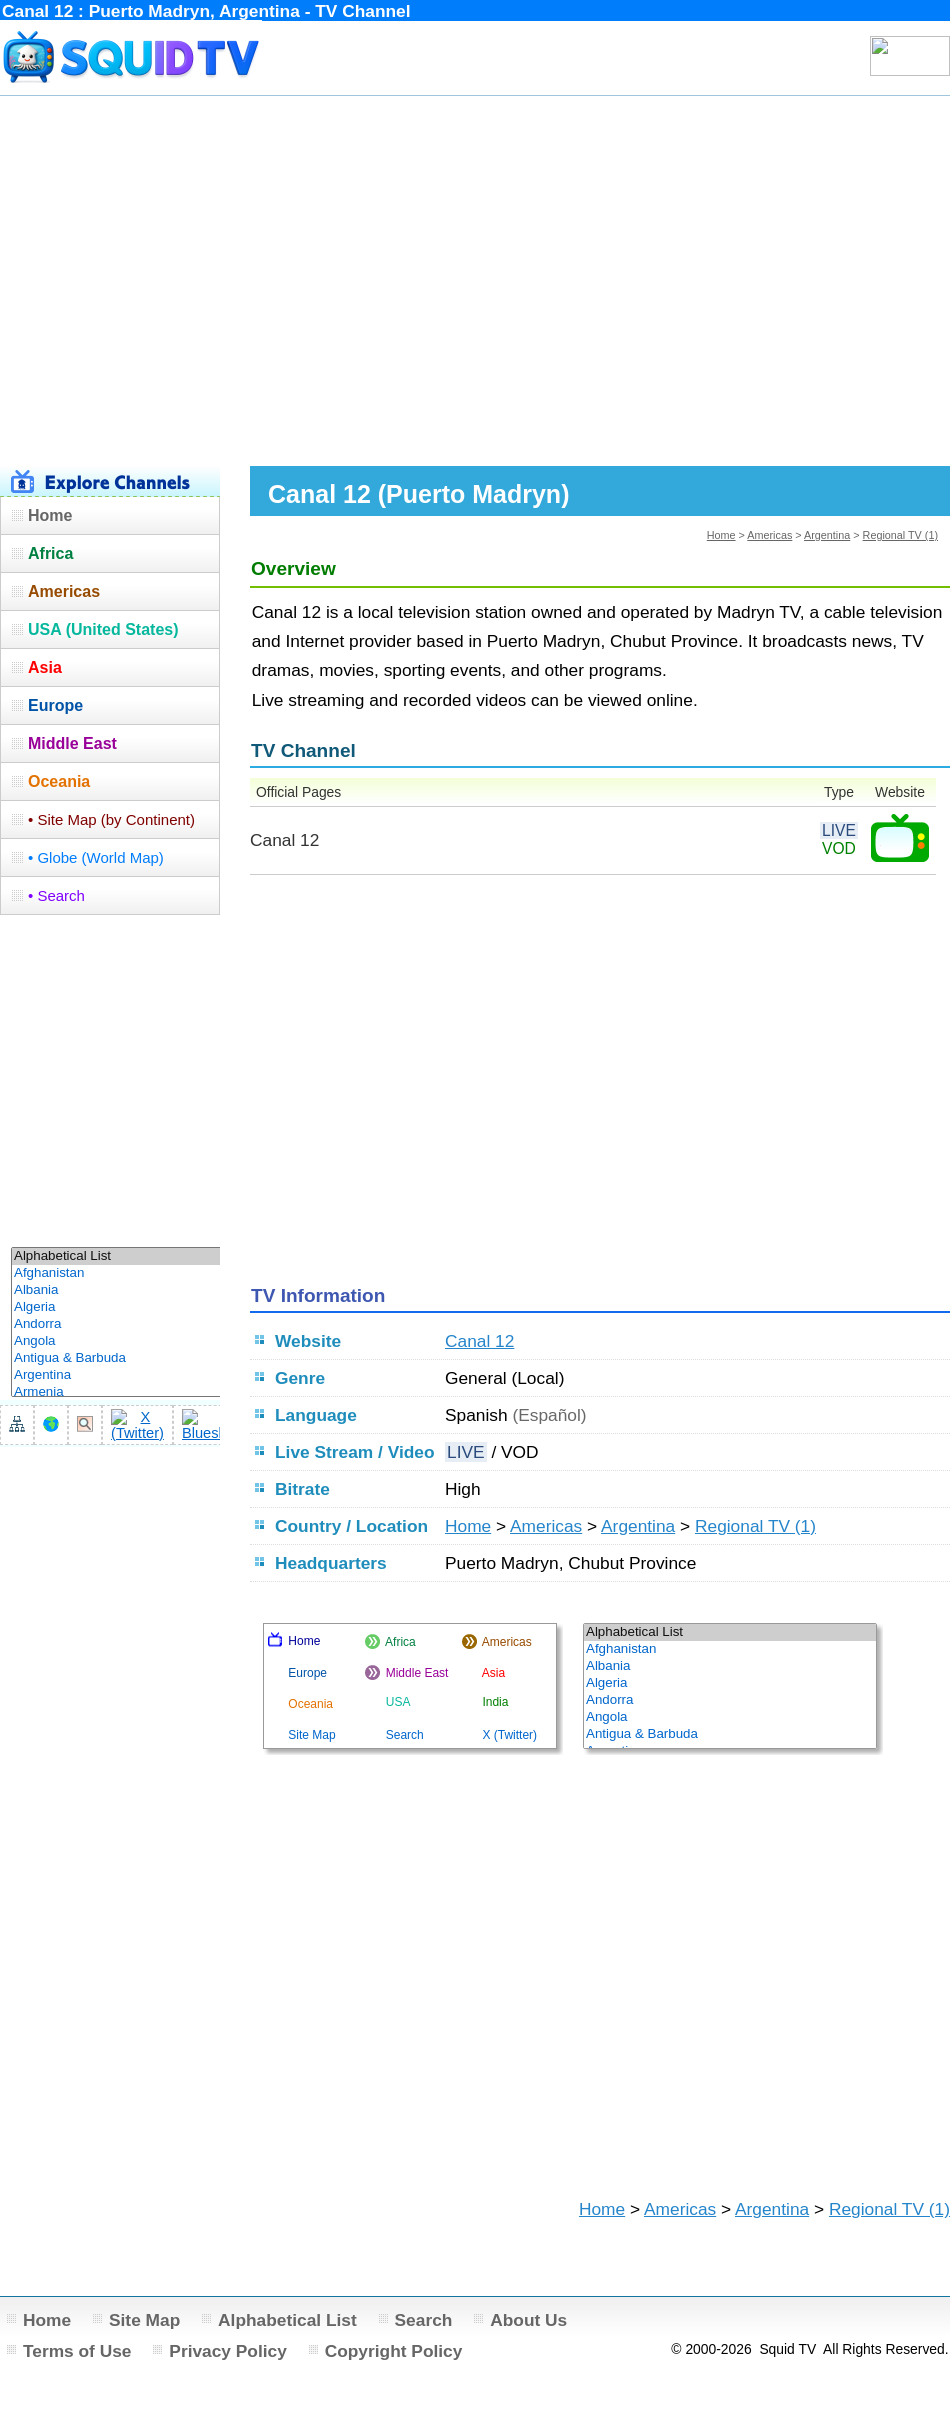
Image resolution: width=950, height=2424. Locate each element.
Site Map (144, 2320)
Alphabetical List (287, 2320)
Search (424, 2320)
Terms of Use (77, 2351)
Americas (769, 535)
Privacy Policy (228, 2351)
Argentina (827, 535)
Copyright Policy (394, 2351)
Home (721, 535)
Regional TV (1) (900, 535)
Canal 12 (479, 1341)
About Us (528, 2320)
